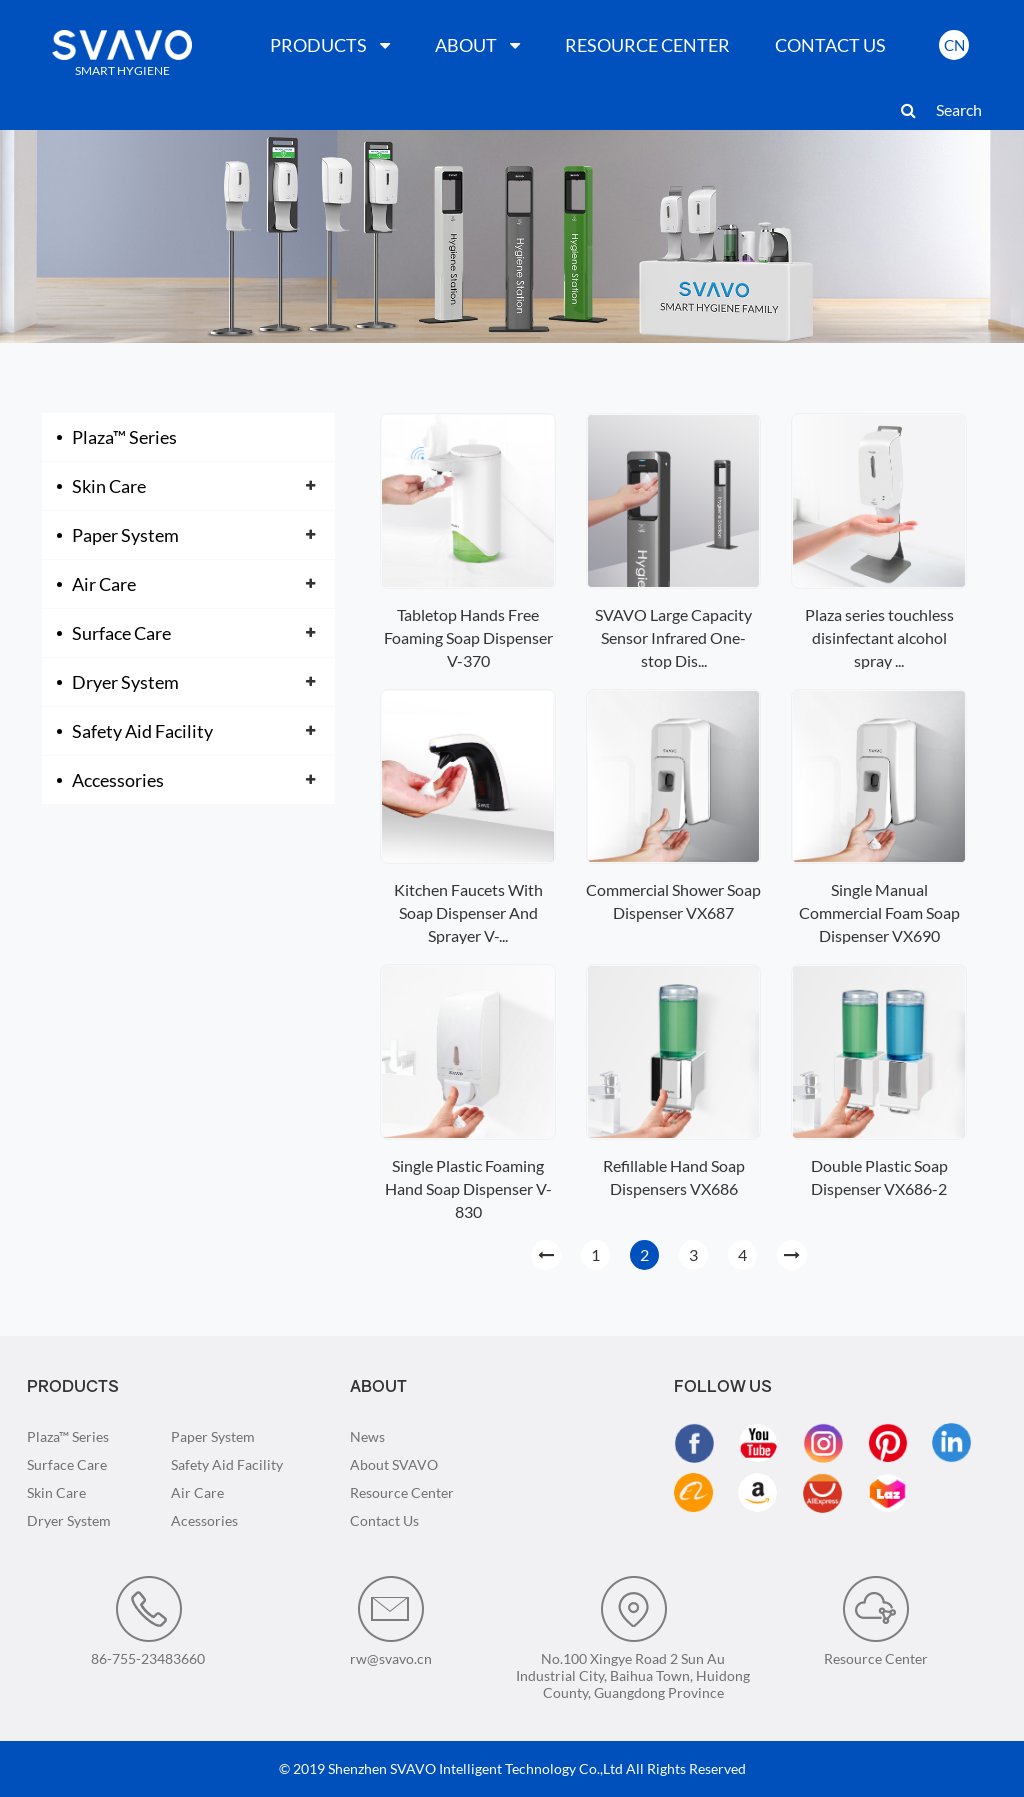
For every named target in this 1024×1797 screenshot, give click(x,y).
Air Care (104, 584)
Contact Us (384, 1520)
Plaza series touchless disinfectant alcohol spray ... (879, 637)
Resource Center (402, 1492)
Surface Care (121, 633)
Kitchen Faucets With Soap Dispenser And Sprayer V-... (468, 912)
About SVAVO (394, 1464)
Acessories (204, 1520)
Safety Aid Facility (142, 731)
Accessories (118, 780)
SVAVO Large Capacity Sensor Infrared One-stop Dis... (673, 637)
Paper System (125, 535)
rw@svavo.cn (391, 1621)
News (367, 1436)
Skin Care (109, 486)
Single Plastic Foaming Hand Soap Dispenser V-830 (468, 1188)
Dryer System (125, 682)
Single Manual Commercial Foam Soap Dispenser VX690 (879, 912)
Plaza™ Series (124, 437)
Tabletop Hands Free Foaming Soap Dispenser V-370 (468, 637)
